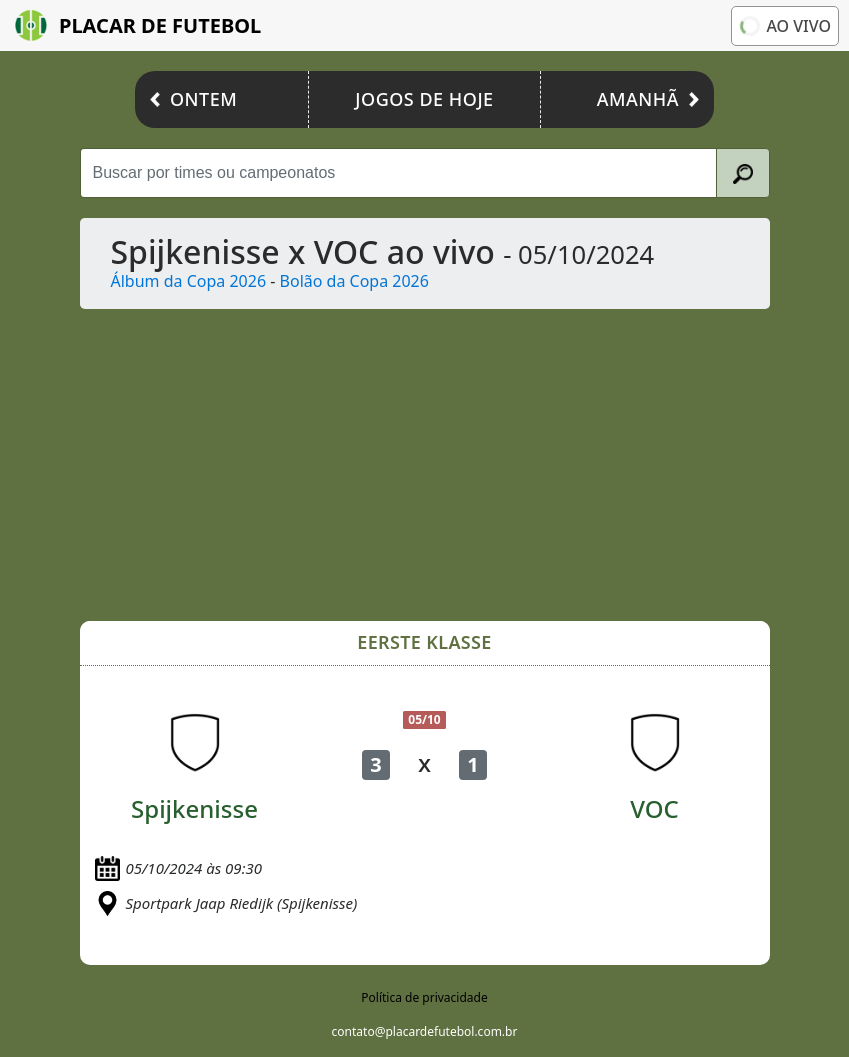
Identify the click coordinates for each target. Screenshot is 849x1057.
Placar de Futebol (138, 25)
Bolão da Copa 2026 (354, 281)
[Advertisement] (425, 465)
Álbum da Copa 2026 (189, 281)
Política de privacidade (424, 997)
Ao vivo (784, 25)
